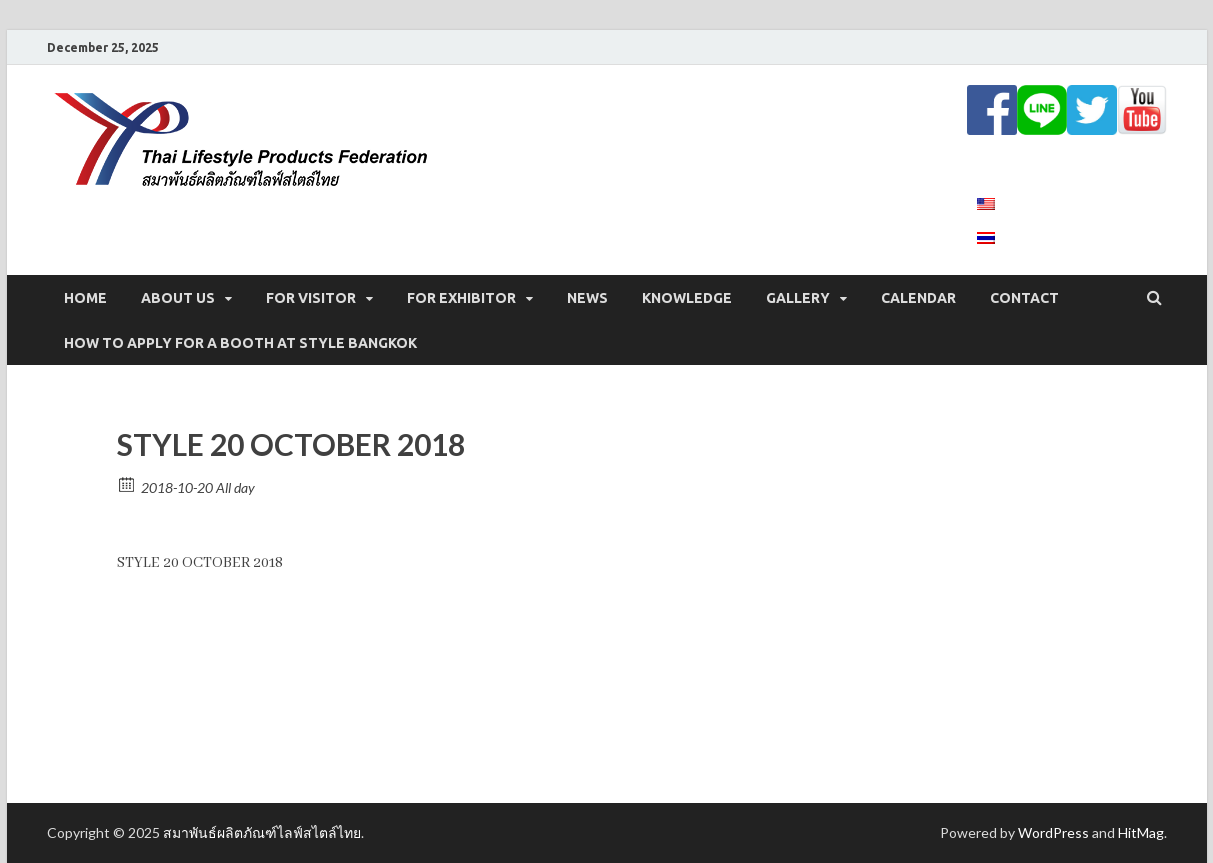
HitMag (1141, 832)
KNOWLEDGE (687, 298)
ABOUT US (178, 298)
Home (85, 298)
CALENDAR (918, 298)
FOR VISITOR (311, 298)
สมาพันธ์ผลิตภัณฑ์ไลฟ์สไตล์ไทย (262, 832)
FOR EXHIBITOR (461, 298)
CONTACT (1024, 298)
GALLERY (798, 298)
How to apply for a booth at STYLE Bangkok (240, 343)
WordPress (1053, 832)
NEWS (587, 298)
